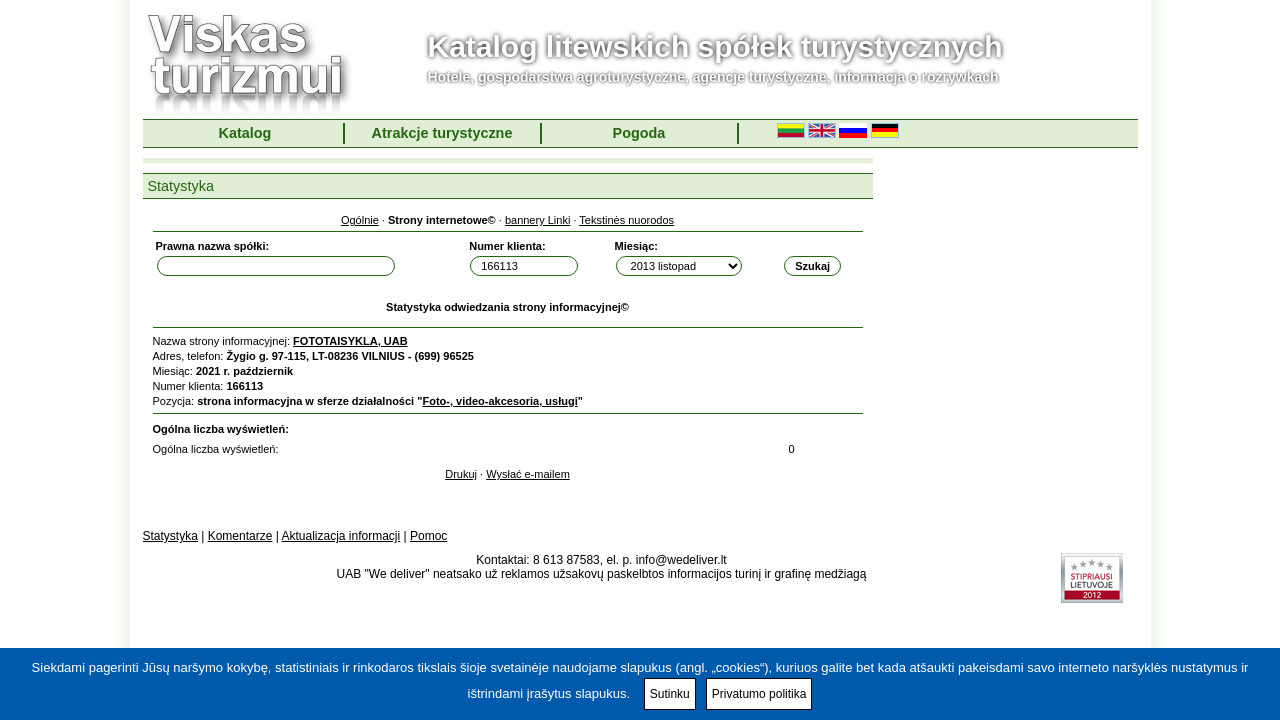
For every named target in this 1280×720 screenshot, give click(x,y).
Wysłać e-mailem (528, 474)
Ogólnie (360, 220)
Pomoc (428, 536)
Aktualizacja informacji (340, 536)
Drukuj (461, 474)
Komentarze (240, 536)
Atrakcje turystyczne (442, 133)
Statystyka (170, 536)
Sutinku (670, 694)
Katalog (245, 133)
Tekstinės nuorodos (626, 220)
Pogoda (639, 133)
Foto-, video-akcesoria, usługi (499, 401)
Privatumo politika (759, 694)
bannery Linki (537, 220)
